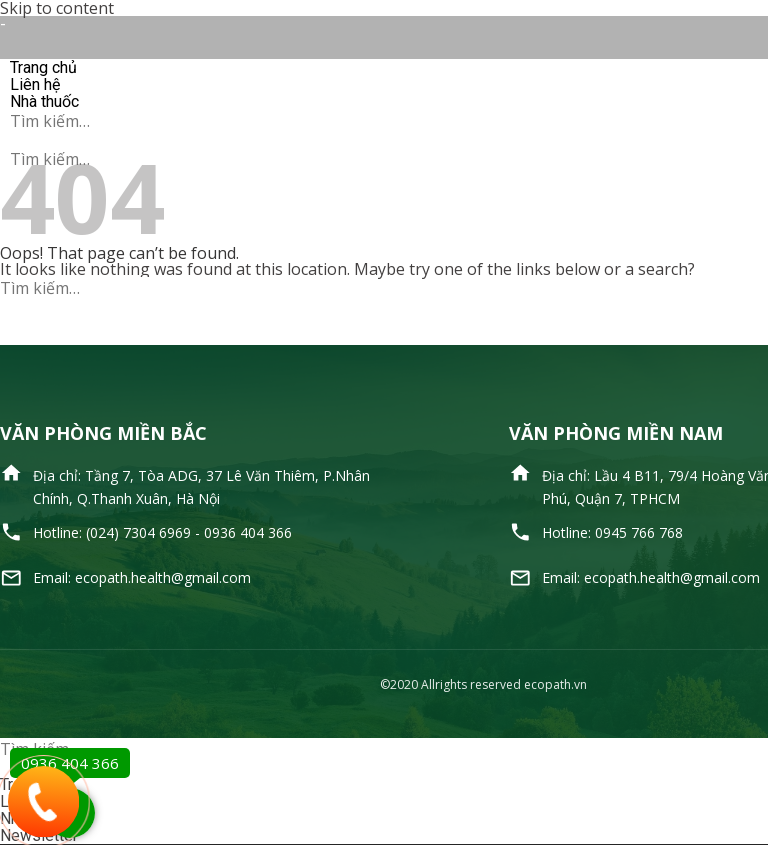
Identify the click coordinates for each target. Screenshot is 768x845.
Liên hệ (35, 84)
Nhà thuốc (44, 101)
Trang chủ (43, 67)
